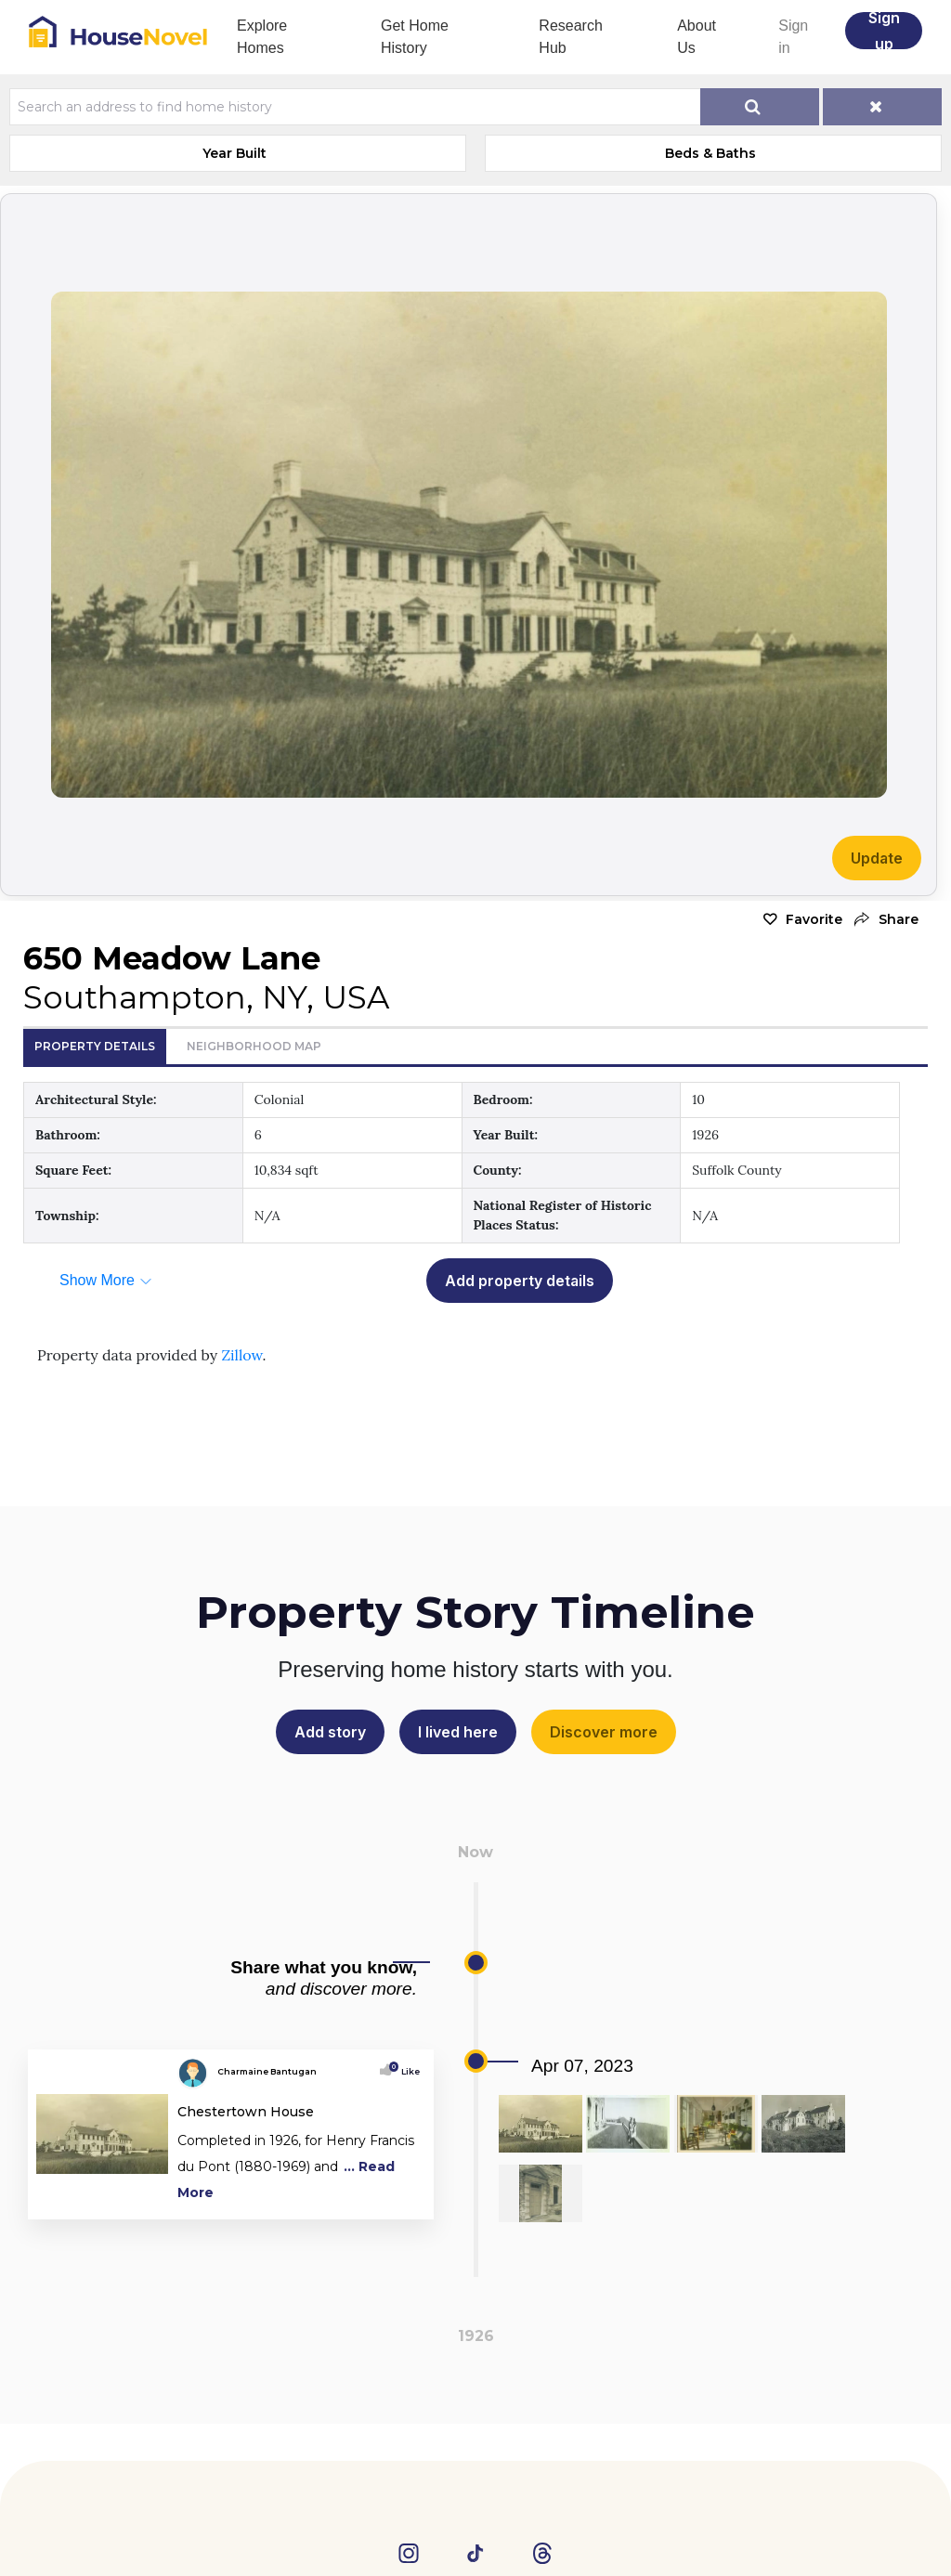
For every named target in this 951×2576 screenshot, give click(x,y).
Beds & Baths (710, 153)
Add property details (519, 1280)
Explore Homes (262, 37)
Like (406, 2071)
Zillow (241, 1355)
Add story (330, 1732)
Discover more (604, 1732)
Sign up (884, 30)
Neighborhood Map (254, 1046)
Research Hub (570, 37)
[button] (885, 920)
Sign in (793, 37)
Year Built (234, 153)
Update (877, 858)
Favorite (814, 919)
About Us (696, 37)
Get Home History (415, 37)
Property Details (94, 1046)
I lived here (458, 1732)
